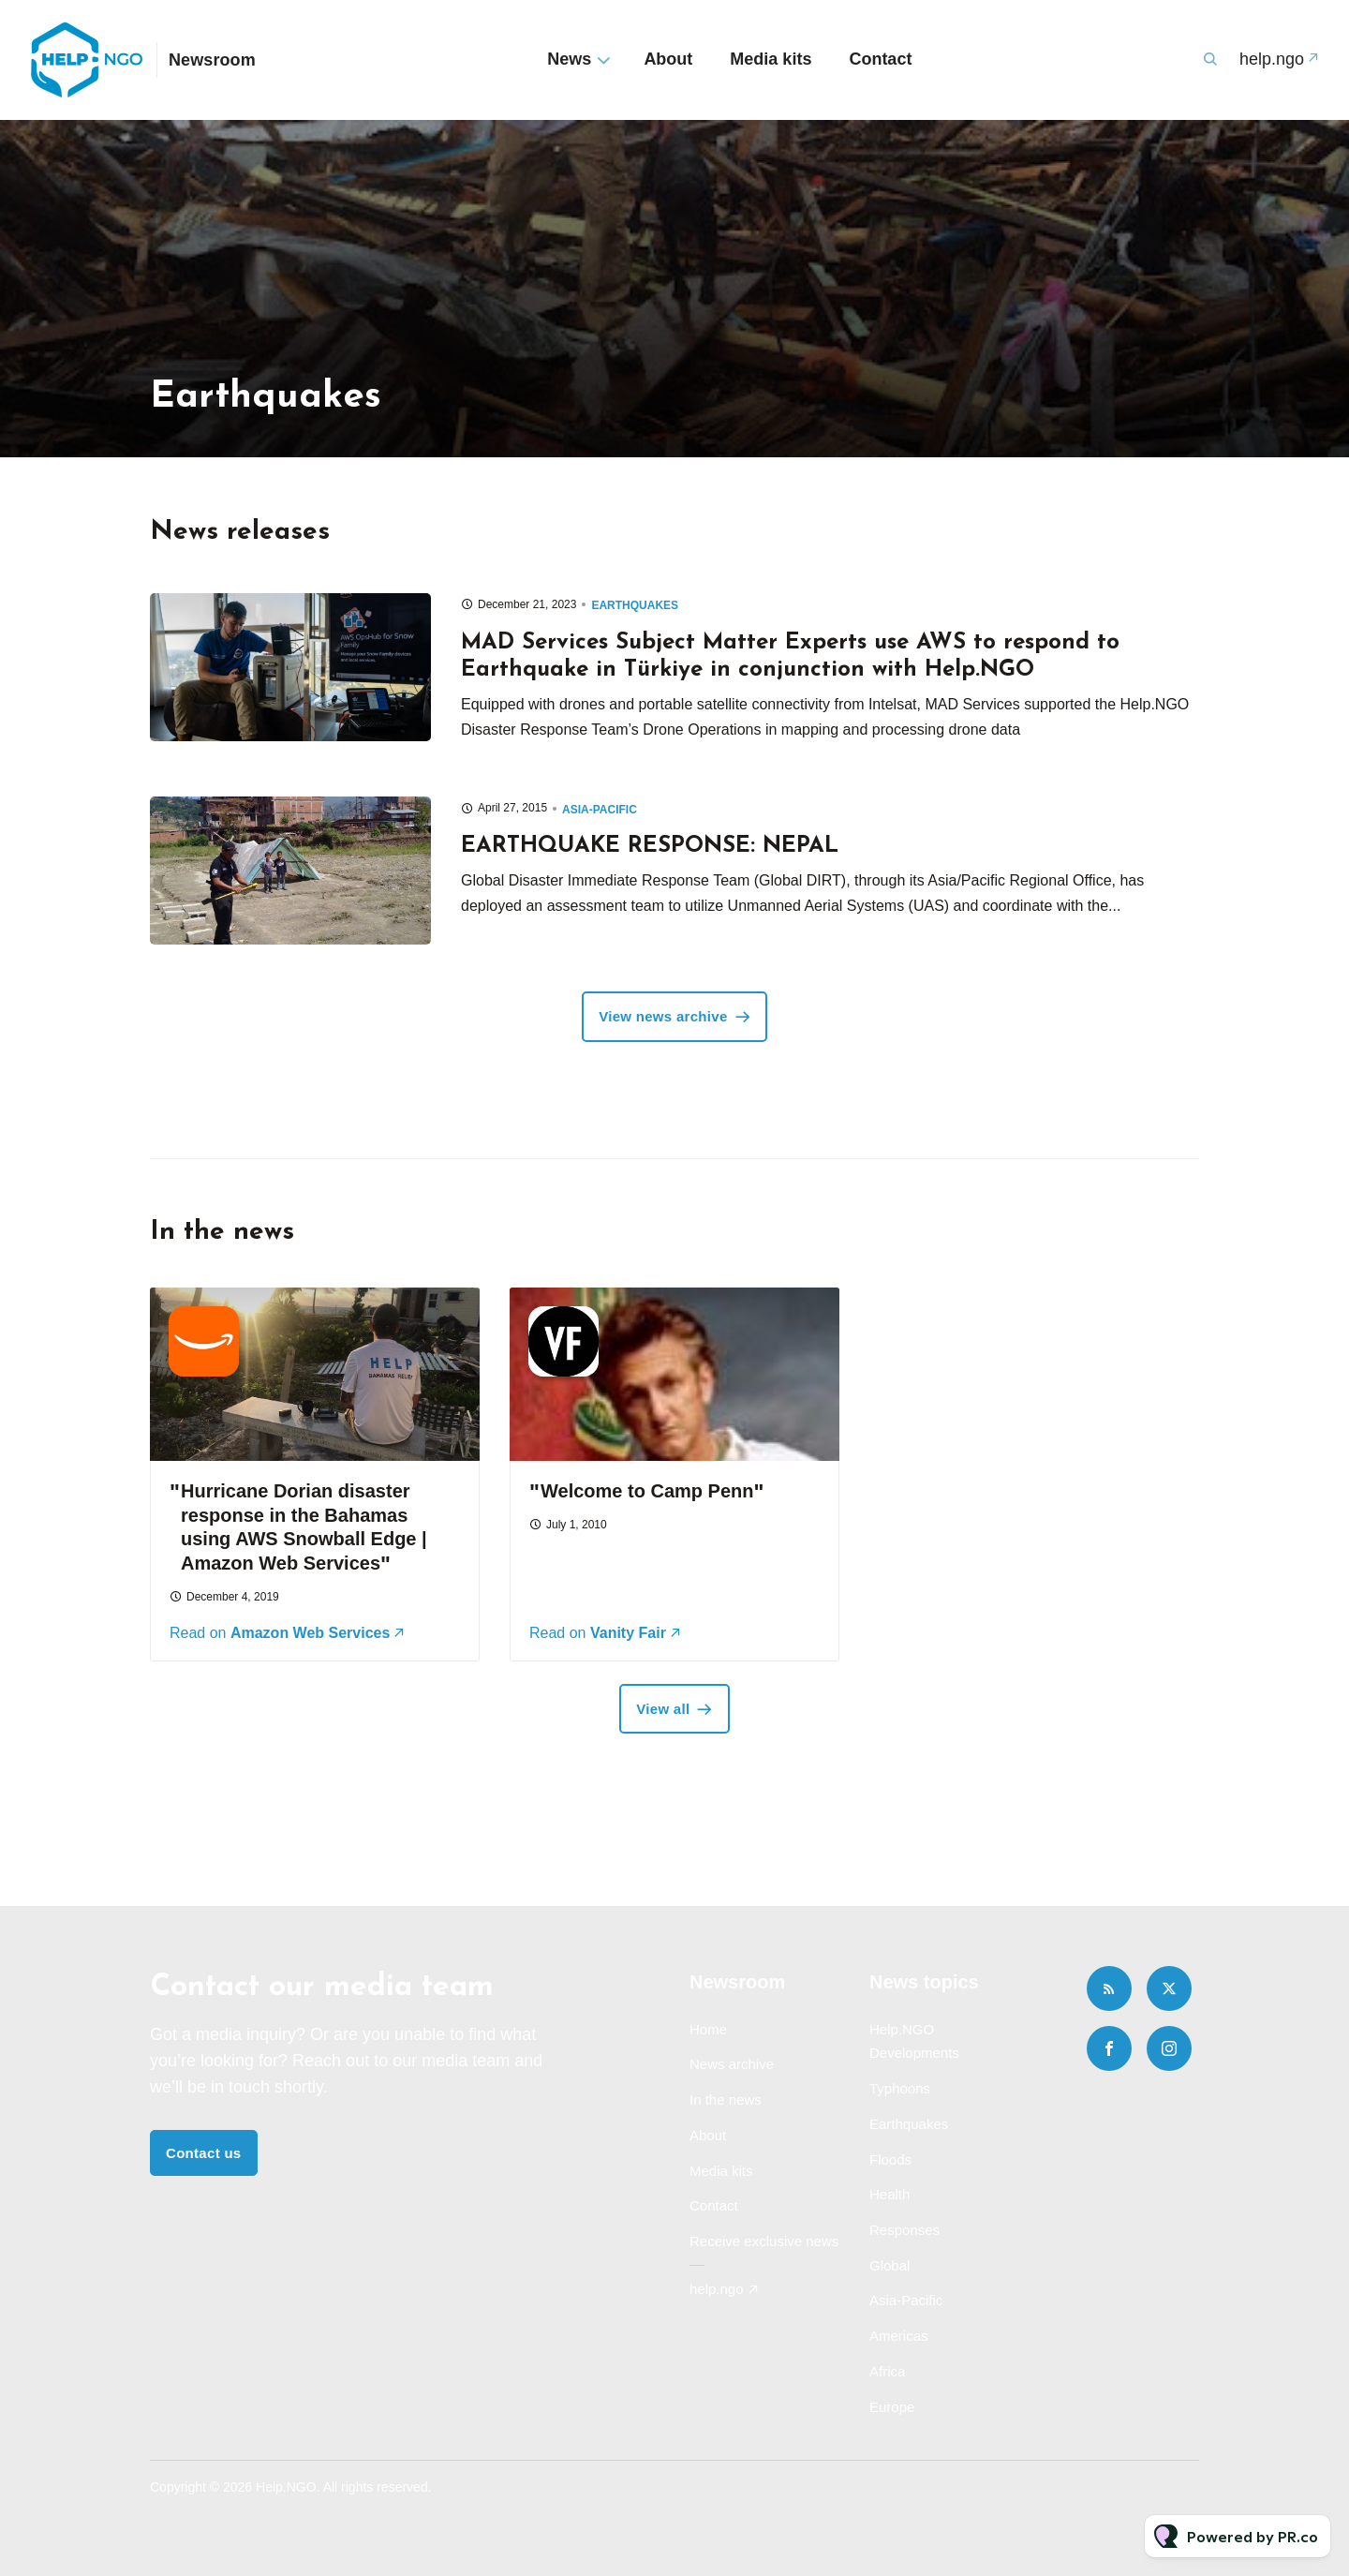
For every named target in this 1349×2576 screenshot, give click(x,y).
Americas (898, 2336)
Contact (880, 59)
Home (708, 2029)
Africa (887, 2371)
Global (889, 2265)
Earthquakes (634, 605)
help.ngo (1271, 59)
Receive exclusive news (763, 2241)
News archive (731, 2064)
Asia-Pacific (599, 809)
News (569, 59)
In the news (725, 2099)
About (668, 59)
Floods (890, 2159)
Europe (891, 2407)
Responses (904, 2230)
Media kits (770, 59)
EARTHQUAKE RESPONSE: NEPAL (649, 846)
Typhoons (899, 2088)
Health (889, 2194)
